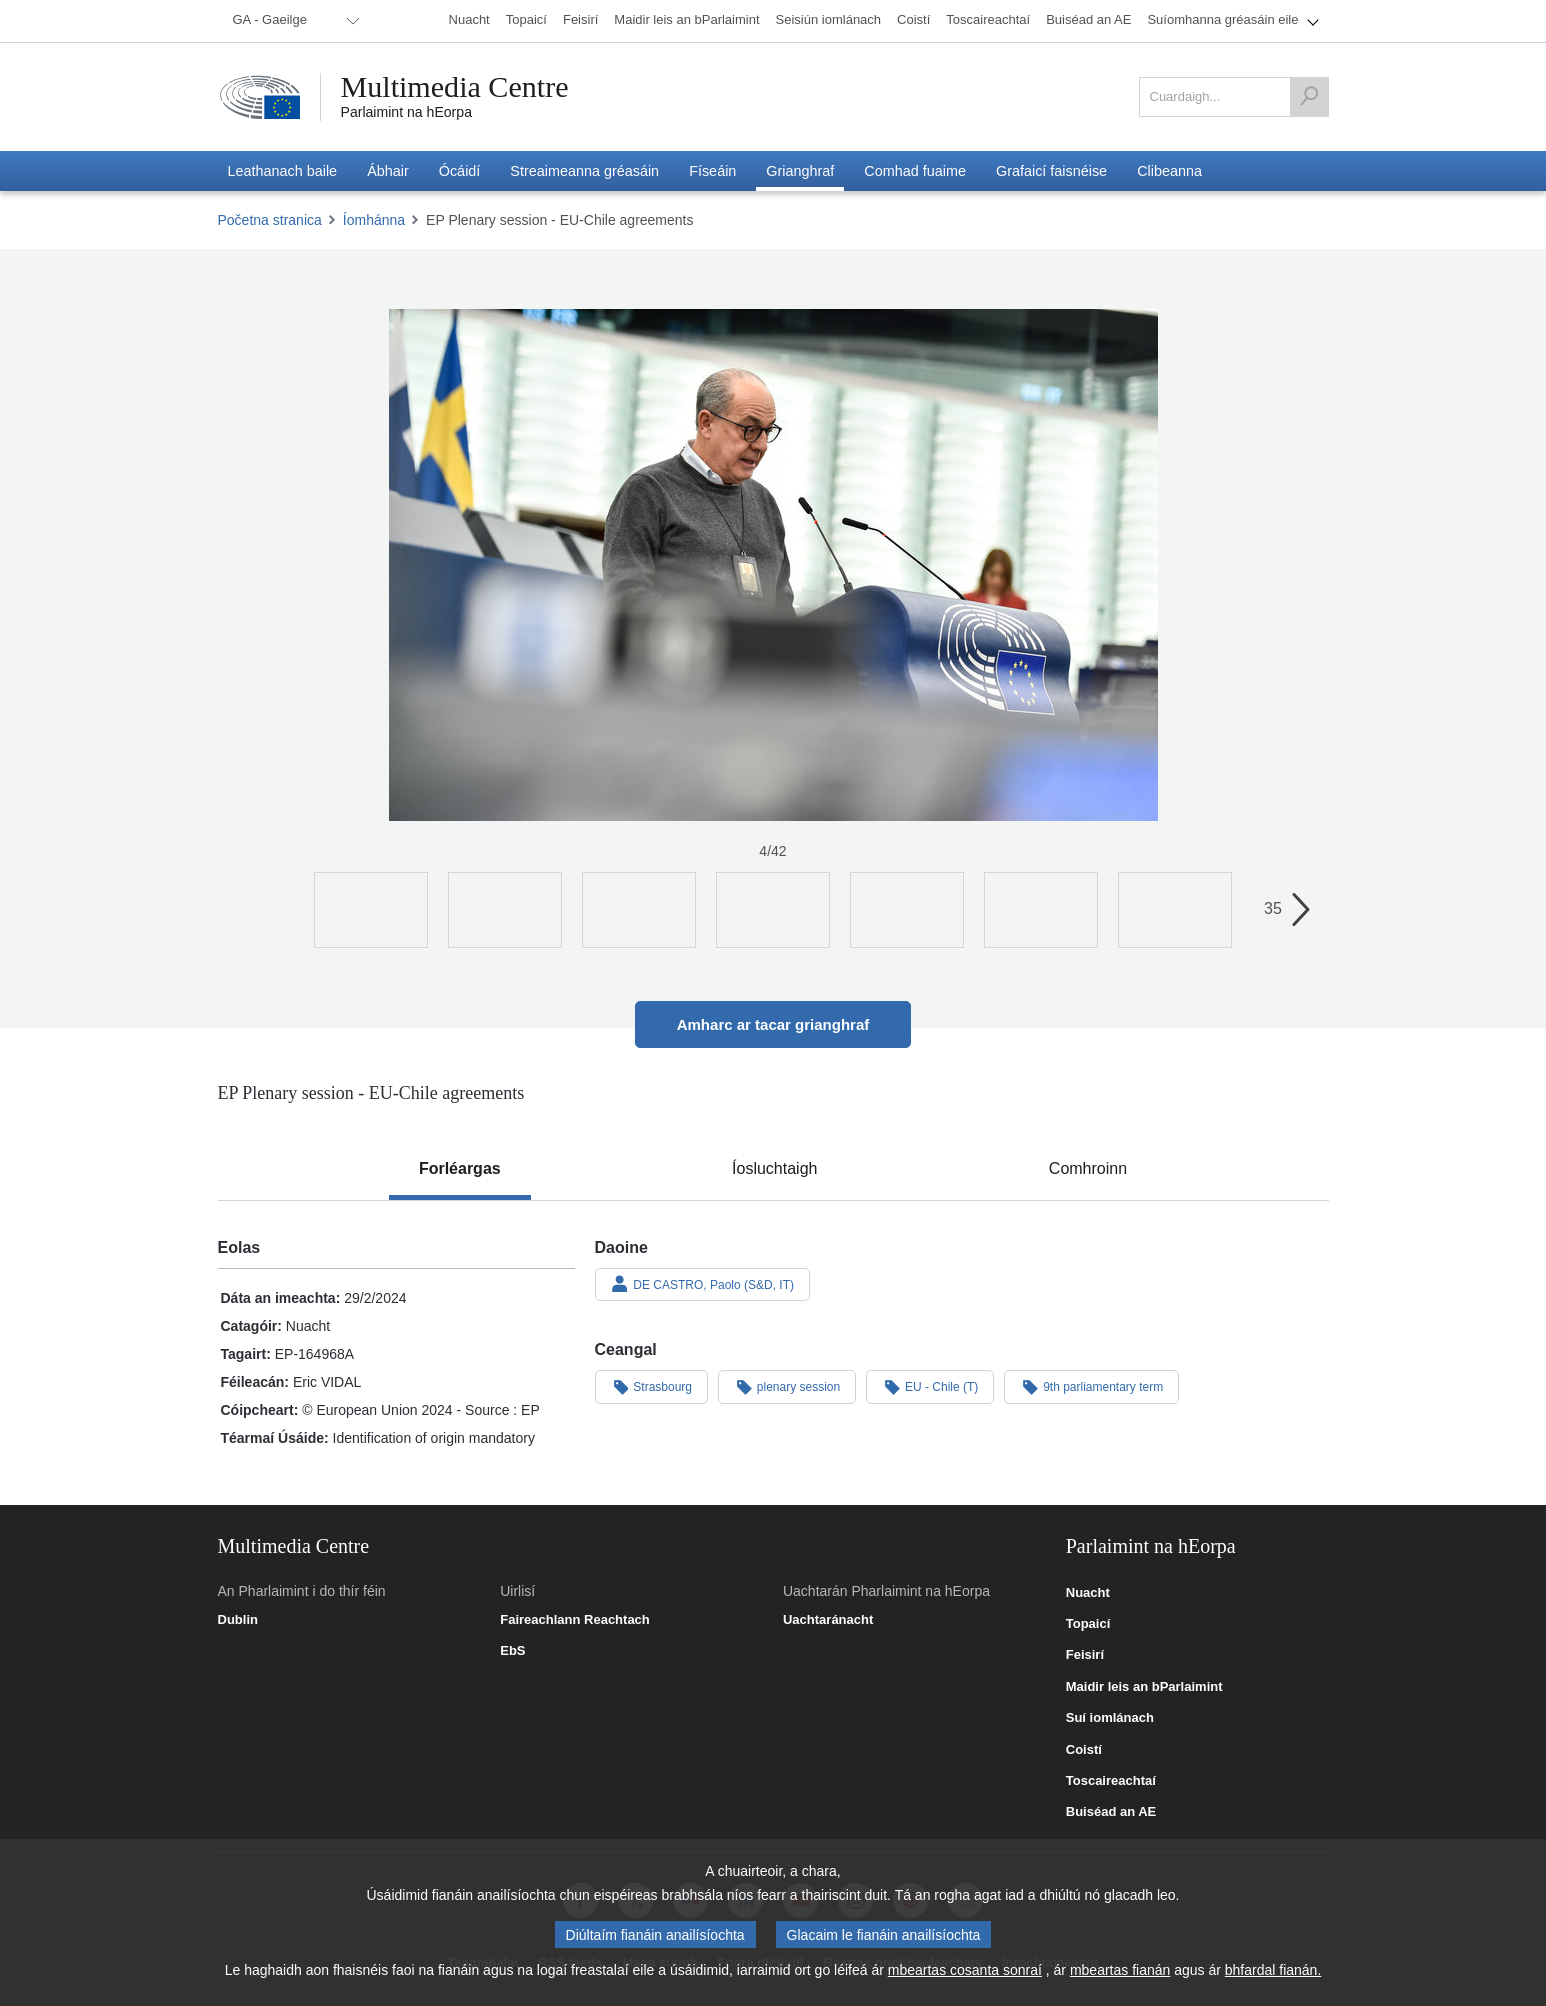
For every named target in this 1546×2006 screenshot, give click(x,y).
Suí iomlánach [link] (1110, 1718)
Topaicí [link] (1088, 1624)
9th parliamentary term (1091, 1386)
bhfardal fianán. (1273, 1970)
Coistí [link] (1084, 1750)
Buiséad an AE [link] (1111, 1812)
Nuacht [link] (1088, 1593)
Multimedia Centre (455, 87)
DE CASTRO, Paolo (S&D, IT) (703, 1284)
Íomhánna (374, 220)
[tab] (460, 1169)
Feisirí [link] (1085, 1655)
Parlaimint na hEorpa (406, 112)
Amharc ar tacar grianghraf (773, 1024)
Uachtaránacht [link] (828, 1620)
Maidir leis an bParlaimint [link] (1144, 1687)
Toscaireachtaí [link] (1111, 1781)
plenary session (787, 1386)
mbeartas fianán (1120, 1970)
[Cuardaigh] (1309, 97)
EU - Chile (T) (930, 1386)
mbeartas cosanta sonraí (965, 1970)
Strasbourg (652, 1386)
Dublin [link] (238, 1620)
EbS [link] (512, 1651)
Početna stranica (270, 220)
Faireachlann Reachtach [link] (575, 1620)
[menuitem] (293, 21)
